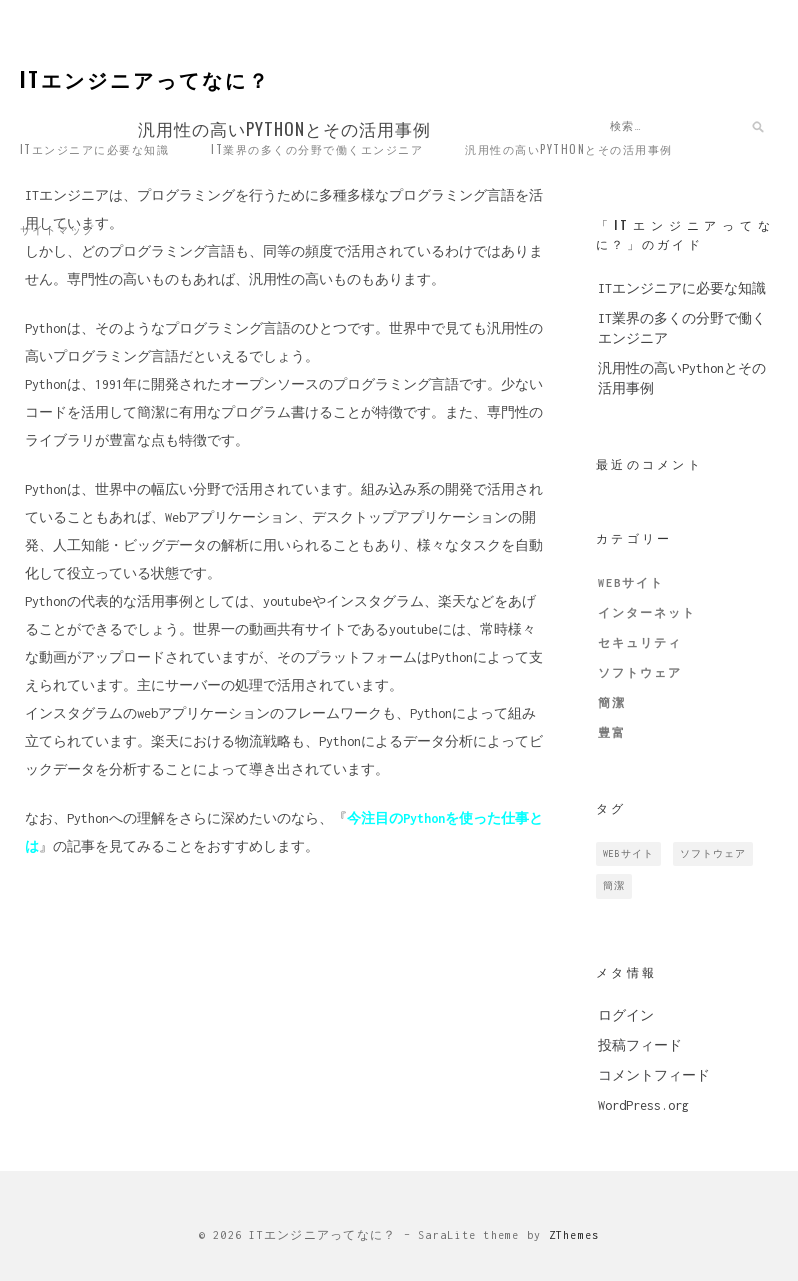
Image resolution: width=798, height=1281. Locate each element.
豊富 (612, 733)
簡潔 (612, 703)
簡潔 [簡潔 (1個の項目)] (614, 885)
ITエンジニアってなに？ (145, 79)
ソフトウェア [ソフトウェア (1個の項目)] (713, 853)
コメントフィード (654, 1075)
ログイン (626, 1015)
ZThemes (574, 1235)
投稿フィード (640, 1045)
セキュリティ (640, 643)
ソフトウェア (640, 673)
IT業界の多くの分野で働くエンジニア (317, 149)
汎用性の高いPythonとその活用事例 (569, 149)
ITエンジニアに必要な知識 (95, 149)
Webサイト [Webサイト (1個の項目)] (628, 853)
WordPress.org (643, 1105)
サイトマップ (57, 229)
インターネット (647, 613)
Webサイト (631, 583)
